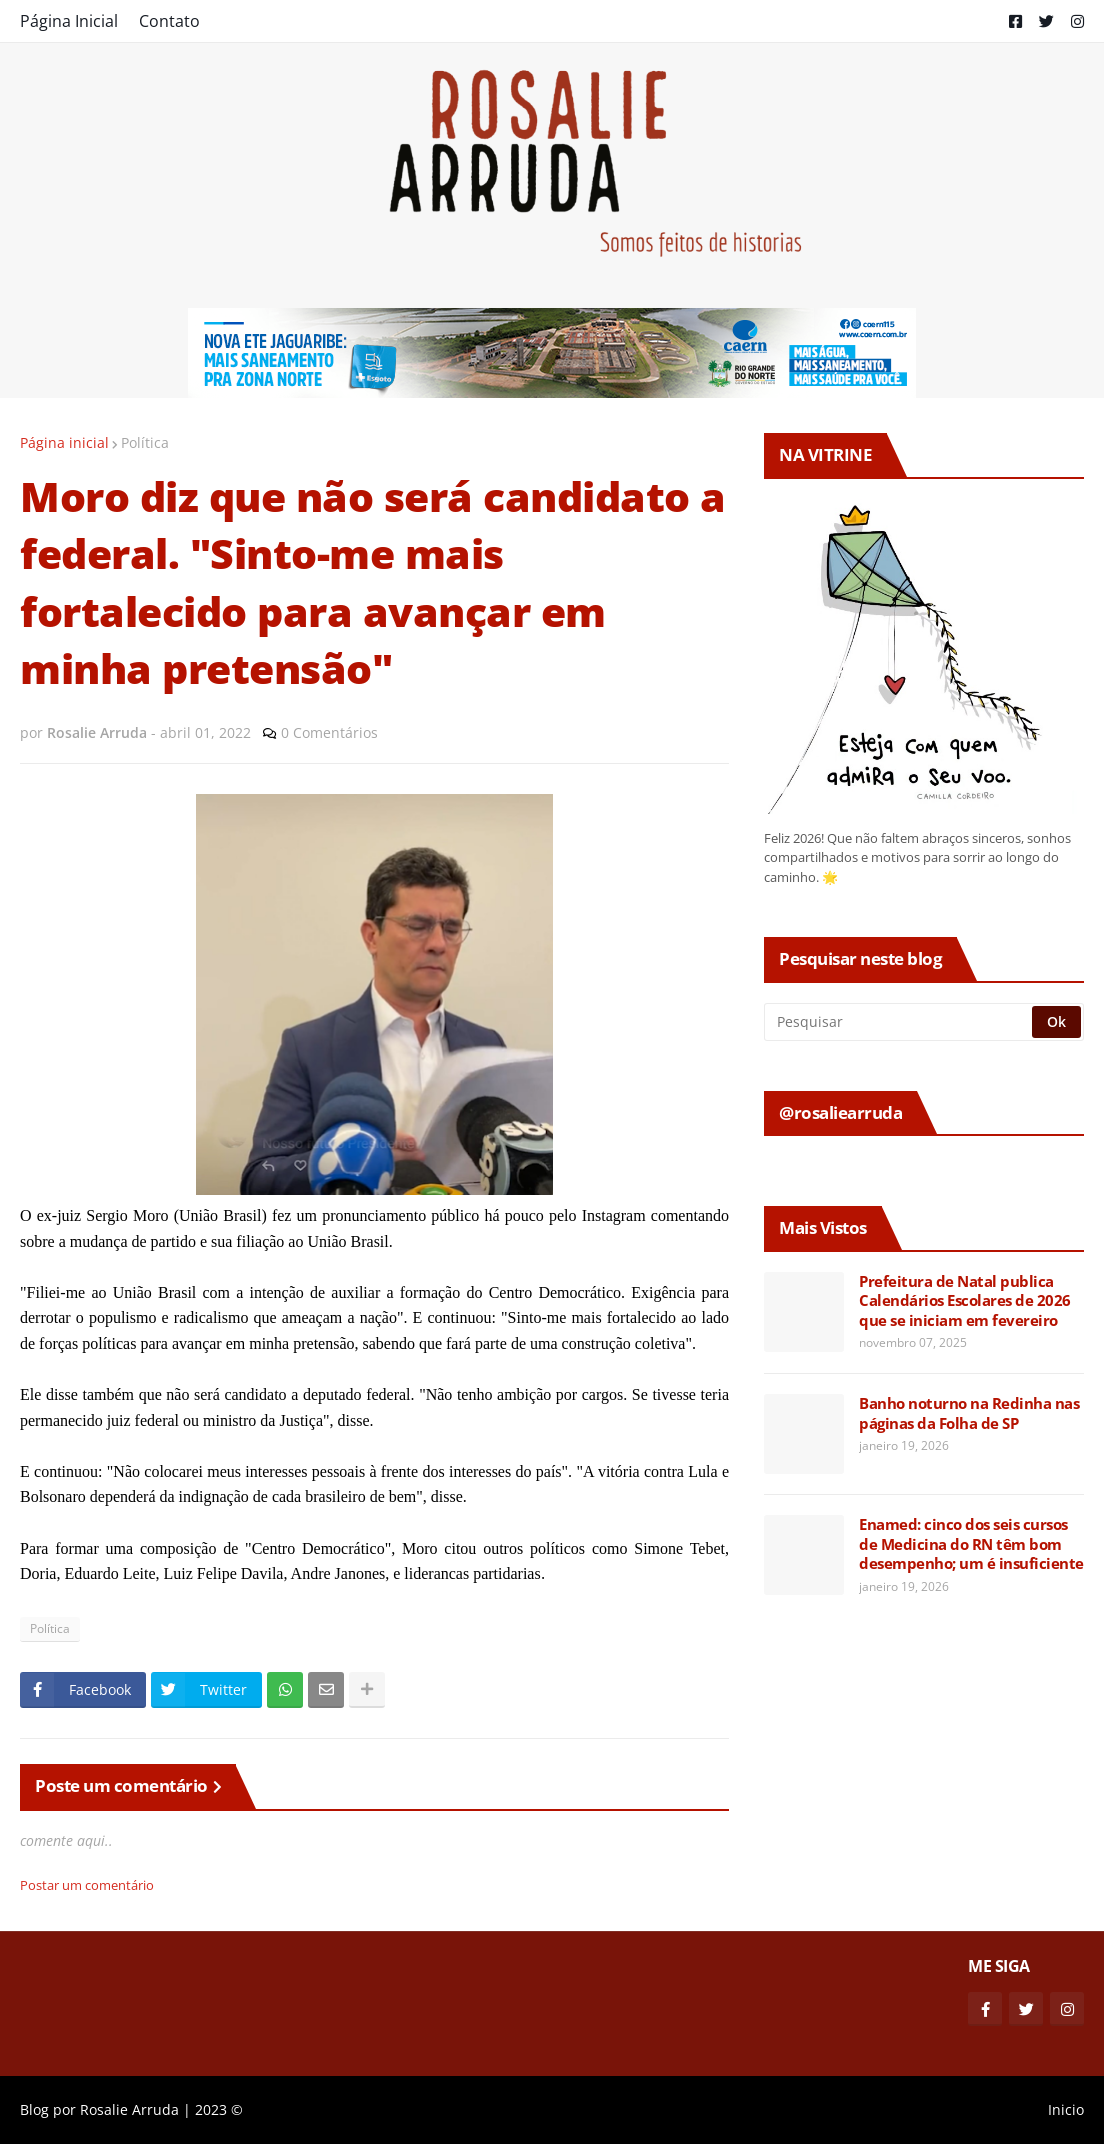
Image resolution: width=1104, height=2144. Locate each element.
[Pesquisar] (899, 1022)
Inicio (1066, 2109)
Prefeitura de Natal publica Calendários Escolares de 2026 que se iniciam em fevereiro (965, 1301)
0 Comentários (329, 732)
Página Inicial (69, 21)
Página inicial (64, 442)
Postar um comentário (87, 1885)
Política (145, 442)
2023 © (219, 2109)
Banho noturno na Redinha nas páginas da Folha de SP (969, 1413)
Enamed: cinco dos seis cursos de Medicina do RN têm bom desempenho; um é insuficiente (971, 1544)
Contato (169, 21)
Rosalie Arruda (129, 2109)
